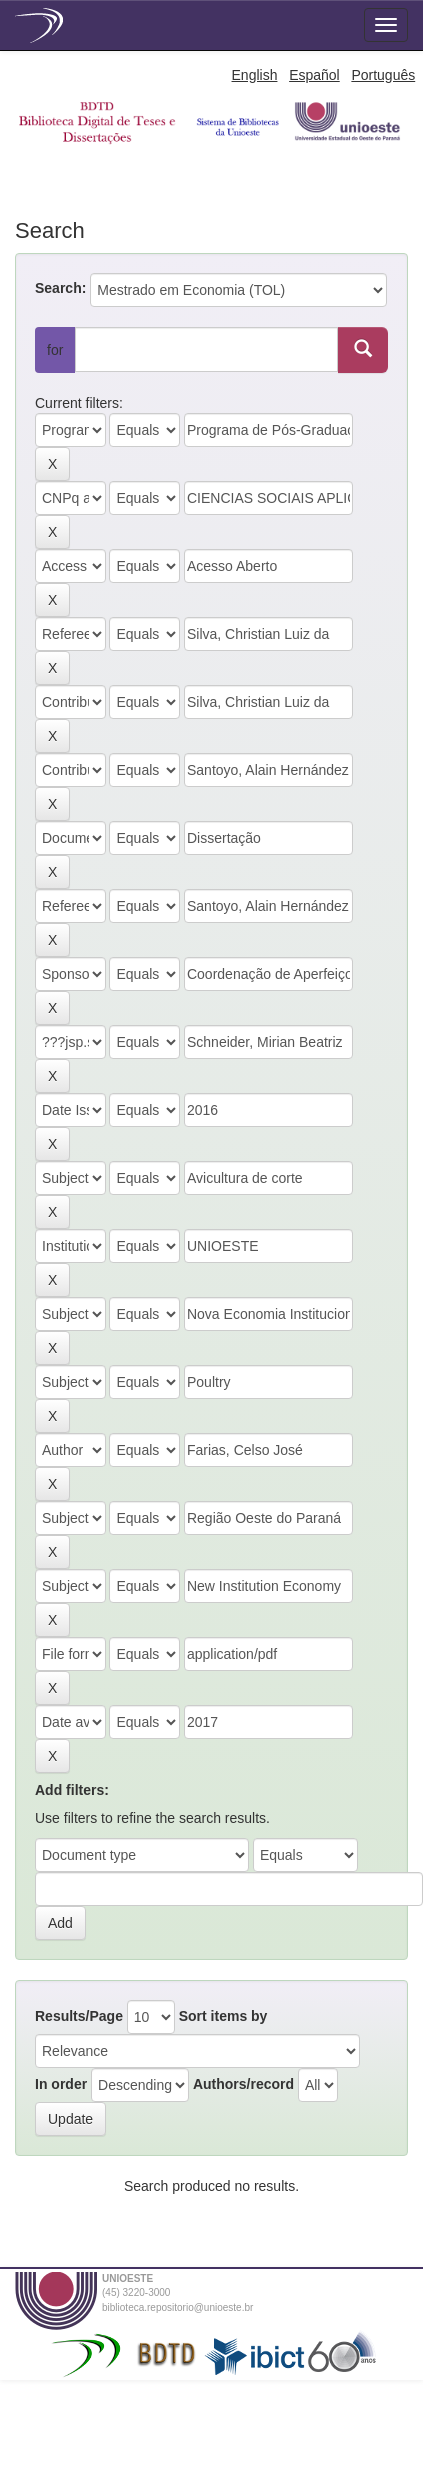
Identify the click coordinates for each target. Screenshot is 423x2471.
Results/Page (79, 2016)
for (55, 350)
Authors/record (243, 2084)
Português (383, 75)
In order (61, 2084)
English (255, 75)
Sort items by (223, 2016)
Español (314, 75)
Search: (60, 288)
